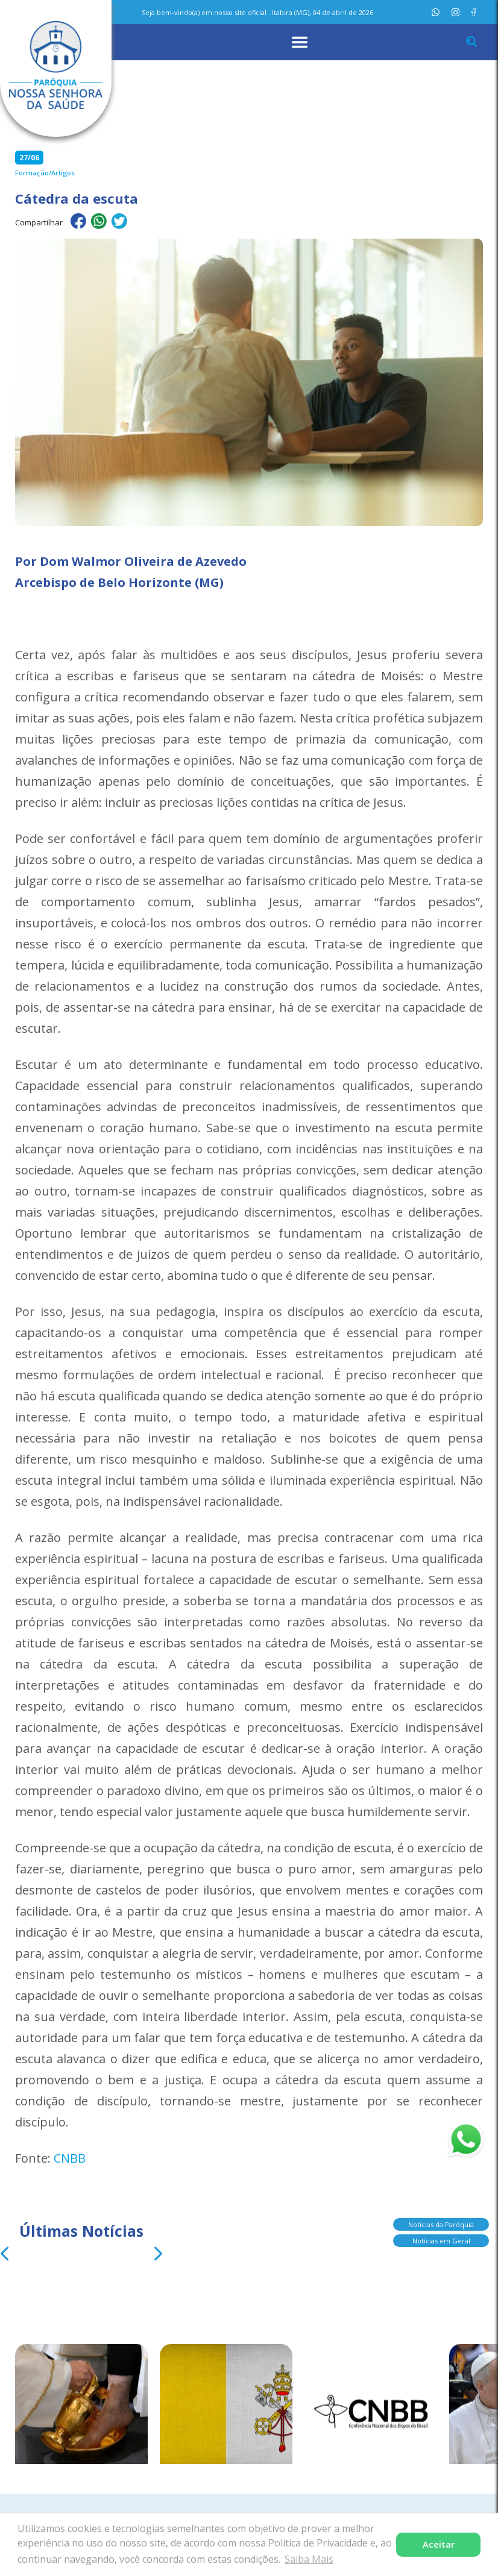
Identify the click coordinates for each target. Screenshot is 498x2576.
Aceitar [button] (439, 2544)
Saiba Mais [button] (309, 2559)
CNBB (70, 2158)
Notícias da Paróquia (441, 2228)
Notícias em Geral (441, 2244)
